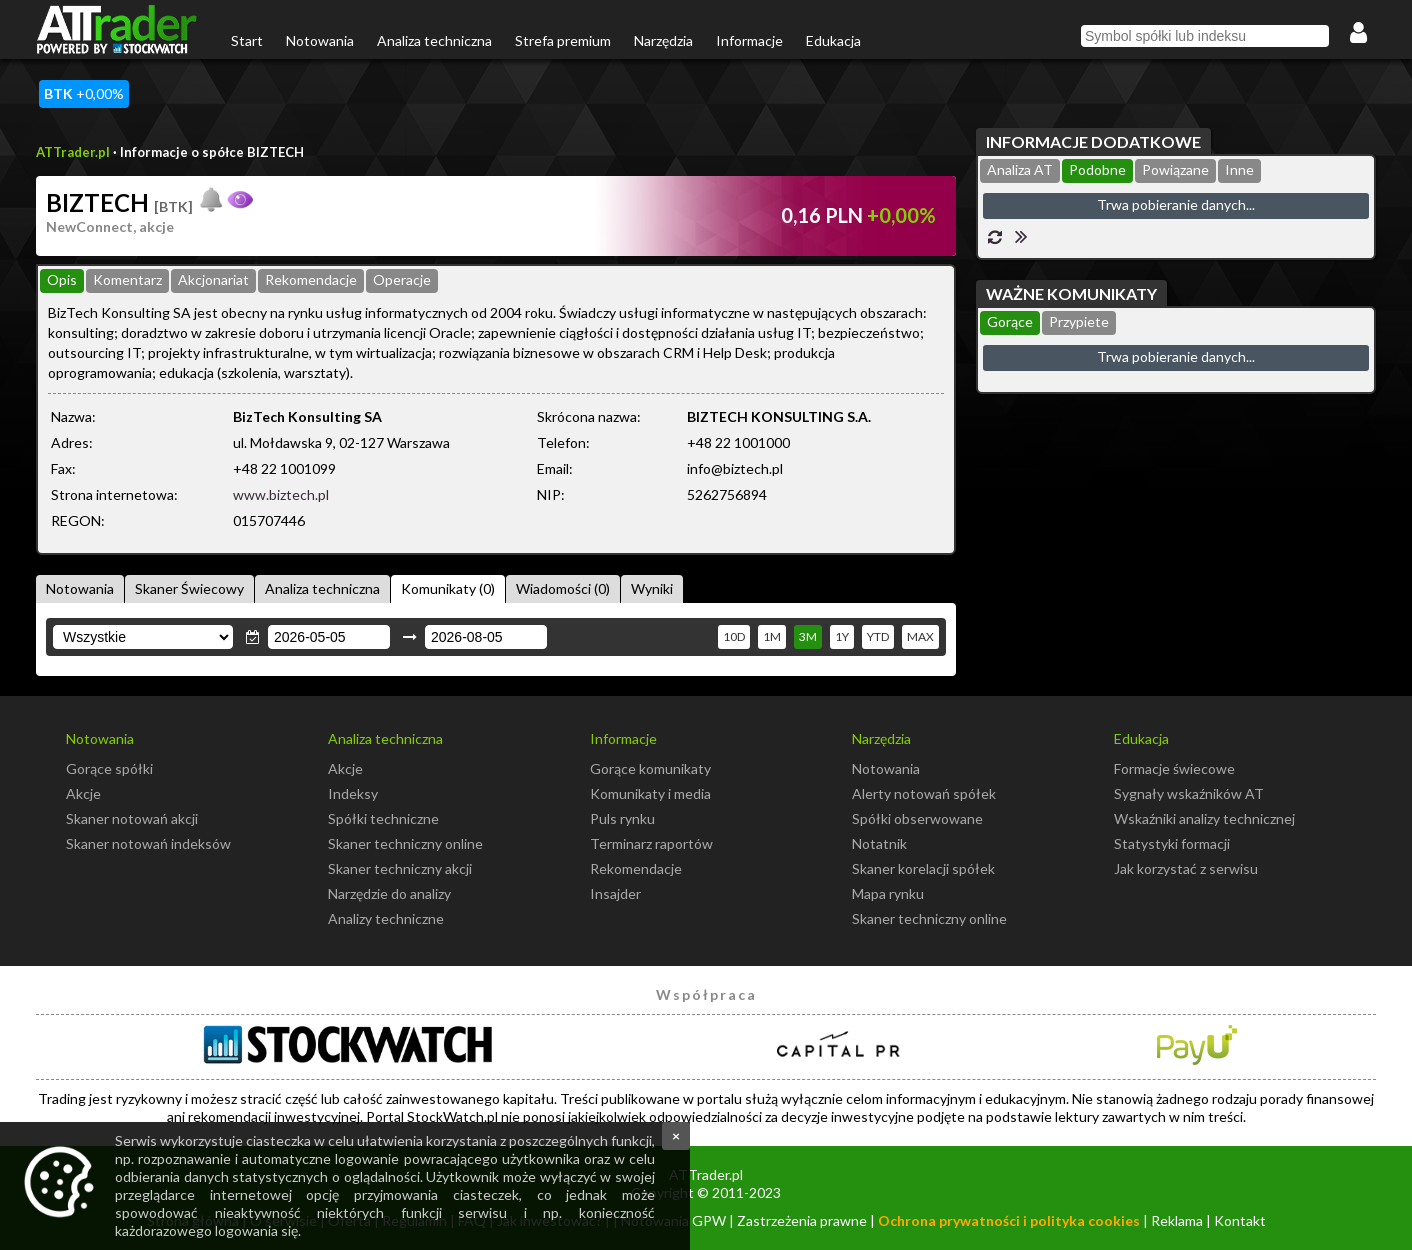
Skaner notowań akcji (132, 818)
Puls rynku (622, 818)
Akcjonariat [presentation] (213, 279)
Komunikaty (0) (448, 588)
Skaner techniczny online (405, 843)
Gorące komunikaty (650, 768)
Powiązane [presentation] (1175, 169)
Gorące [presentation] (1010, 321)
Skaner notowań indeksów (148, 843)
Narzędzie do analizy (389, 893)
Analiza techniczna (434, 40)
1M (772, 636)
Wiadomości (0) (563, 588)
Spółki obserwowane (917, 818)
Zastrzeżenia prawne (802, 1220)
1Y (842, 636)
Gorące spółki (109, 768)
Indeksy (353, 793)
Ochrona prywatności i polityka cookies (1009, 1220)
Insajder (615, 893)
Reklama (1177, 1220)
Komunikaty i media (650, 793)
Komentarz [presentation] (127, 279)
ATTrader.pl (73, 152)
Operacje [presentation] (402, 279)
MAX (920, 636)
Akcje (83, 793)
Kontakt (1240, 1220)
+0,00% (84, 93)
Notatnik (879, 843)
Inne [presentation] (1239, 169)
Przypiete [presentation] (1079, 321)
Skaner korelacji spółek (923, 868)
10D (734, 636)
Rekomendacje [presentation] (311, 279)
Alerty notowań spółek (924, 793)
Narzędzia (663, 40)
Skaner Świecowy (189, 588)
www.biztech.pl (281, 494)
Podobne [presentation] (1097, 169)
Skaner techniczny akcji (400, 868)
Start (247, 40)
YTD (878, 636)
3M (808, 636)
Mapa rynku (888, 893)
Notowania (320, 40)
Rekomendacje (636, 868)
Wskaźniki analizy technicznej (1204, 818)
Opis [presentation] (62, 279)
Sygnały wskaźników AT (1189, 793)
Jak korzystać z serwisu (1186, 868)
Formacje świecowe (1174, 768)
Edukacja (833, 40)
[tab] (62, 281)
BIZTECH (119, 202)
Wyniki (652, 588)
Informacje (749, 40)
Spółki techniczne (383, 818)
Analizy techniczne (386, 918)
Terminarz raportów (651, 843)
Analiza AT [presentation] (1020, 169)
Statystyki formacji (1172, 843)
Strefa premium (563, 40)
